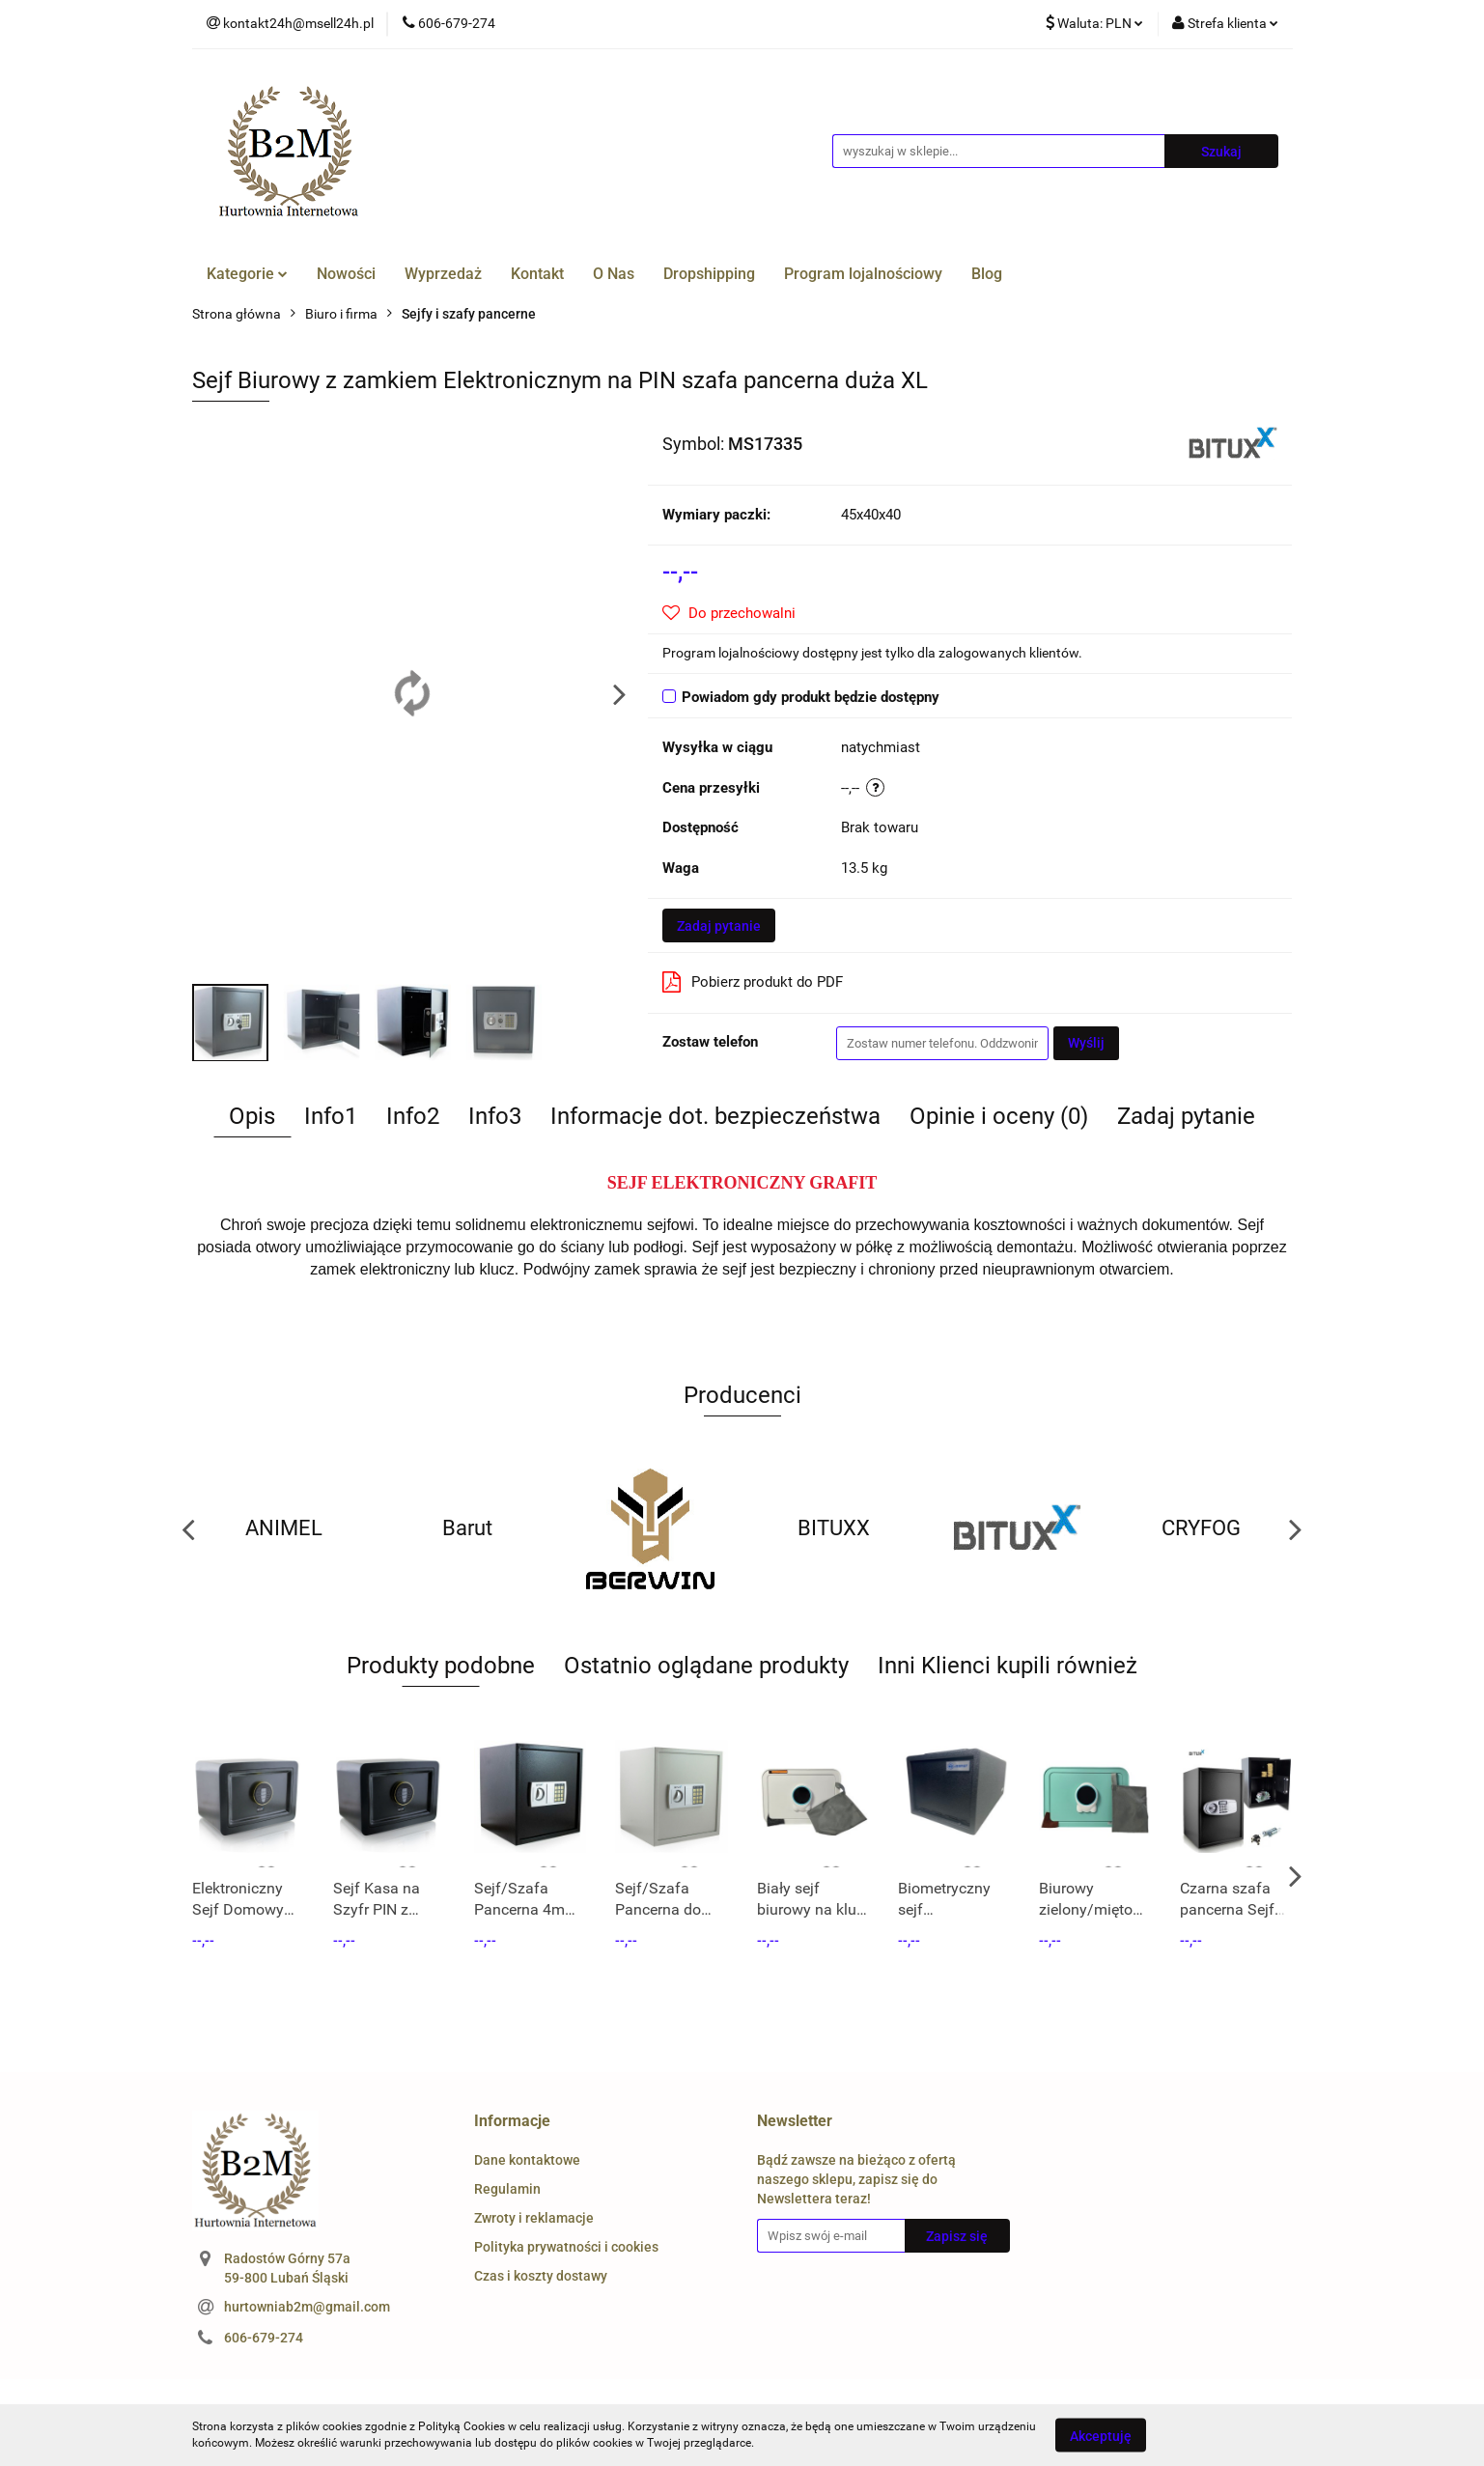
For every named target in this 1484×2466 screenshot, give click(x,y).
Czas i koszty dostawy (540, 2276)
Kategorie (247, 274)
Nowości (346, 274)
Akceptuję (1101, 2435)
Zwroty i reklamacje (534, 2218)
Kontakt (537, 274)
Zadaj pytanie (719, 926)
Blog (986, 274)
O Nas (613, 274)
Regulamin (507, 2189)
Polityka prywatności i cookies (566, 2247)
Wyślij (1086, 1043)
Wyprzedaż (443, 274)
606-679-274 (263, 2337)
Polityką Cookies (461, 2426)
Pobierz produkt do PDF (752, 982)
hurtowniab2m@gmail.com (307, 2306)
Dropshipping (709, 274)
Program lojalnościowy (863, 274)
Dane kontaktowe (527, 2160)
